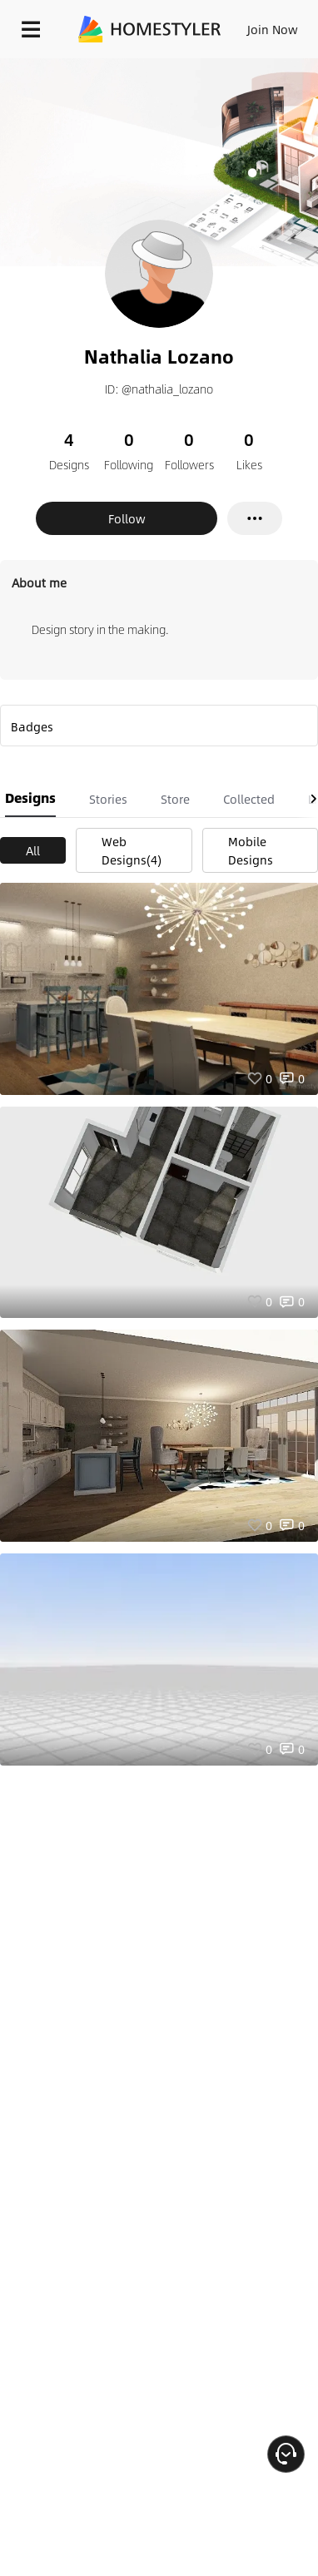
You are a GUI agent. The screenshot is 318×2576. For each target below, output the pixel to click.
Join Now (272, 29)
